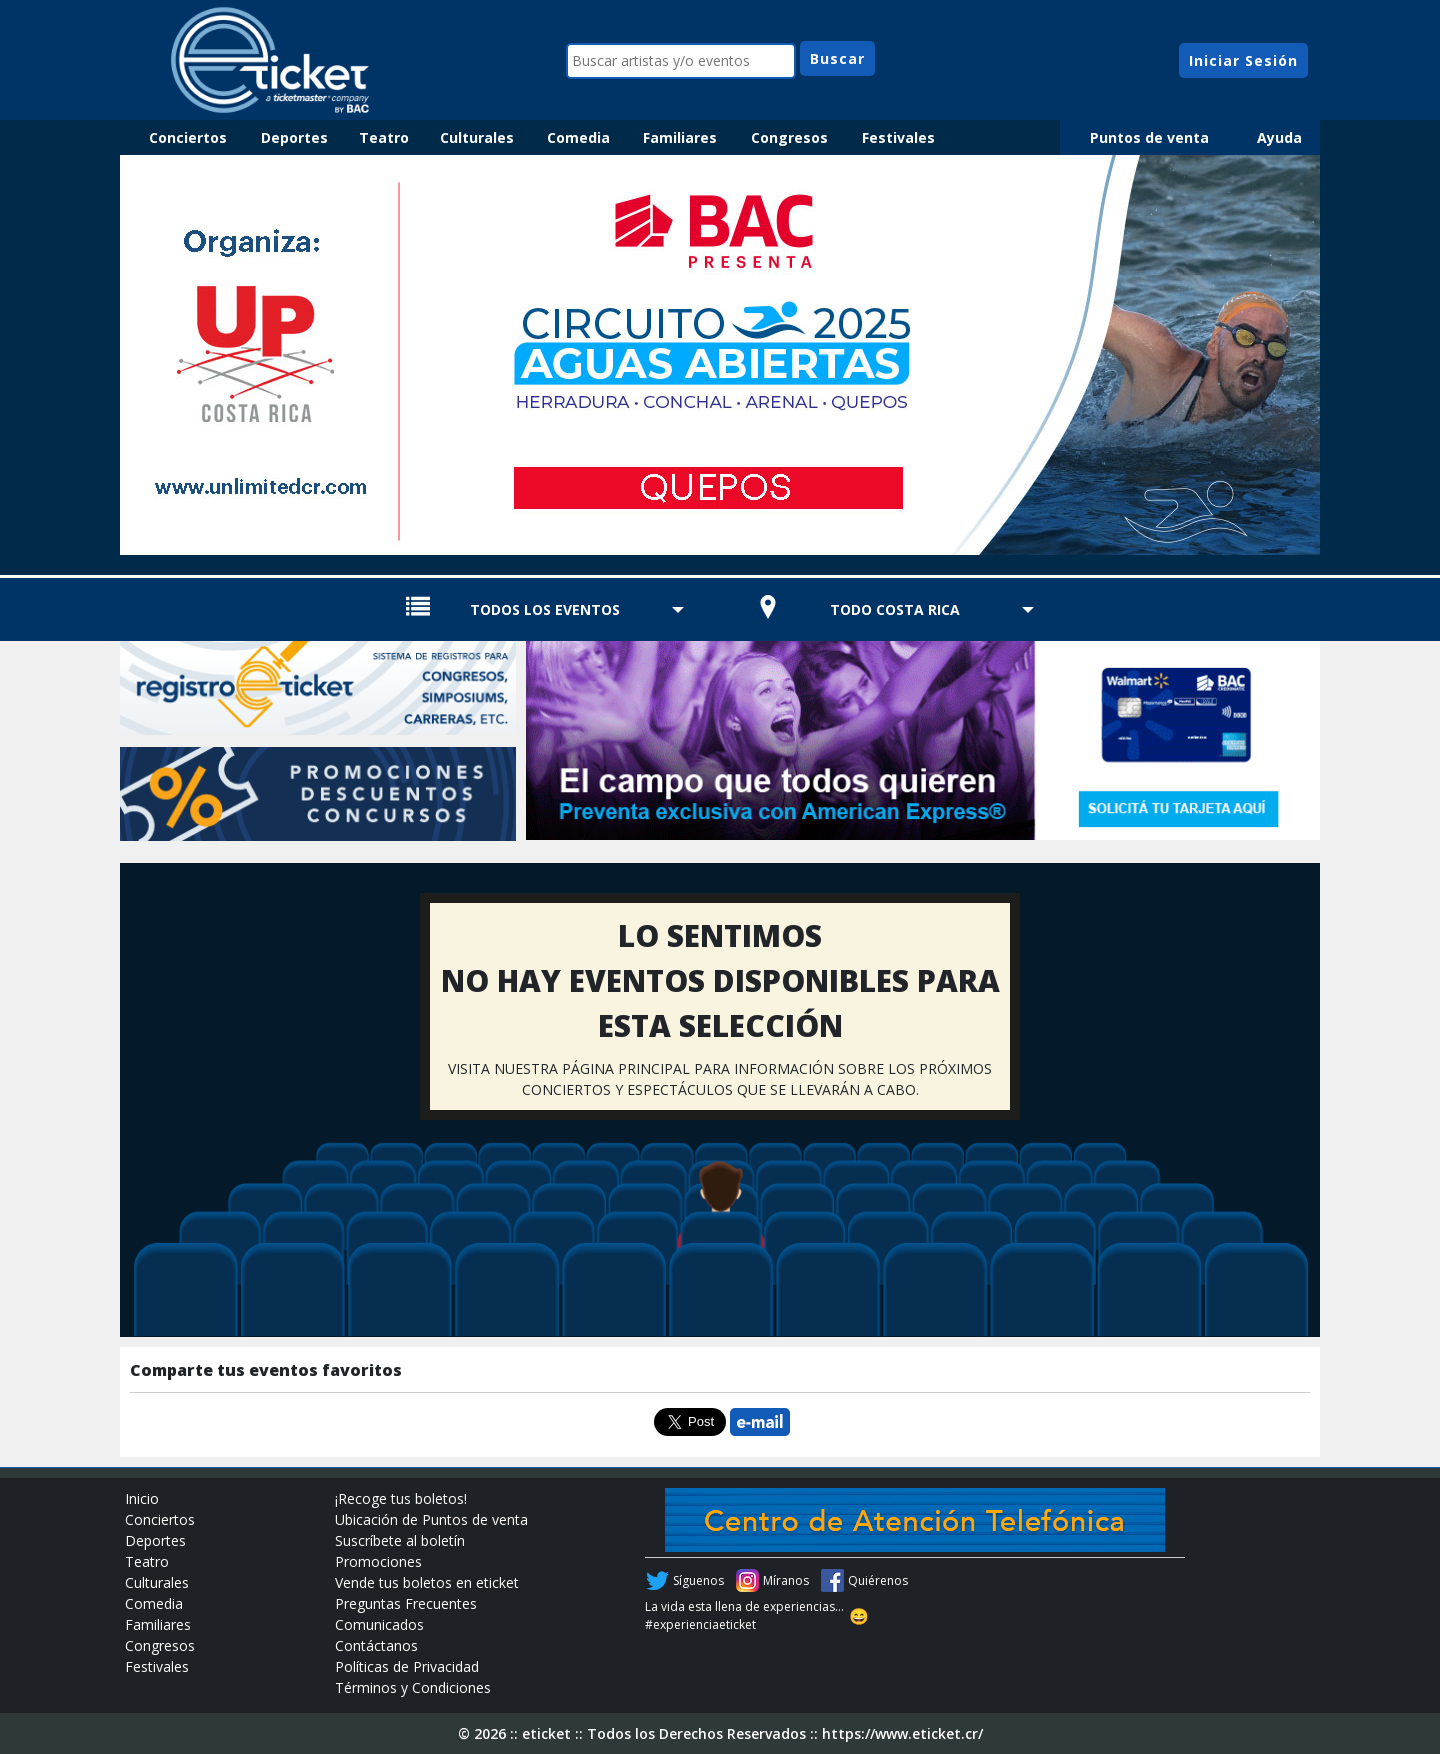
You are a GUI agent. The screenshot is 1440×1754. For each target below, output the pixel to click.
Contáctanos (376, 1645)
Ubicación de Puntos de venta (431, 1519)
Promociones (378, 1561)
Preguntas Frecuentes (406, 1603)
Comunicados (379, 1624)
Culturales (477, 137)
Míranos (786, 1580)
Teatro (384, 137)
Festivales (898, 137)
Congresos (789, 137)
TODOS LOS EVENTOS (545, 609)
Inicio (142, 1498)
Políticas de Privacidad (407, 1666)
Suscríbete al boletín (400, 1540)
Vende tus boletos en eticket (427, 1582)
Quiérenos (878, 1580)
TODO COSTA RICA (895, 609)
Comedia (578, 137)
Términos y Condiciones (413, 1687)
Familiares (680, 137)
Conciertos (188, 137)
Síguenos (698, 1580)
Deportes (294, 137)
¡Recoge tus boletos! (401, 1498)
